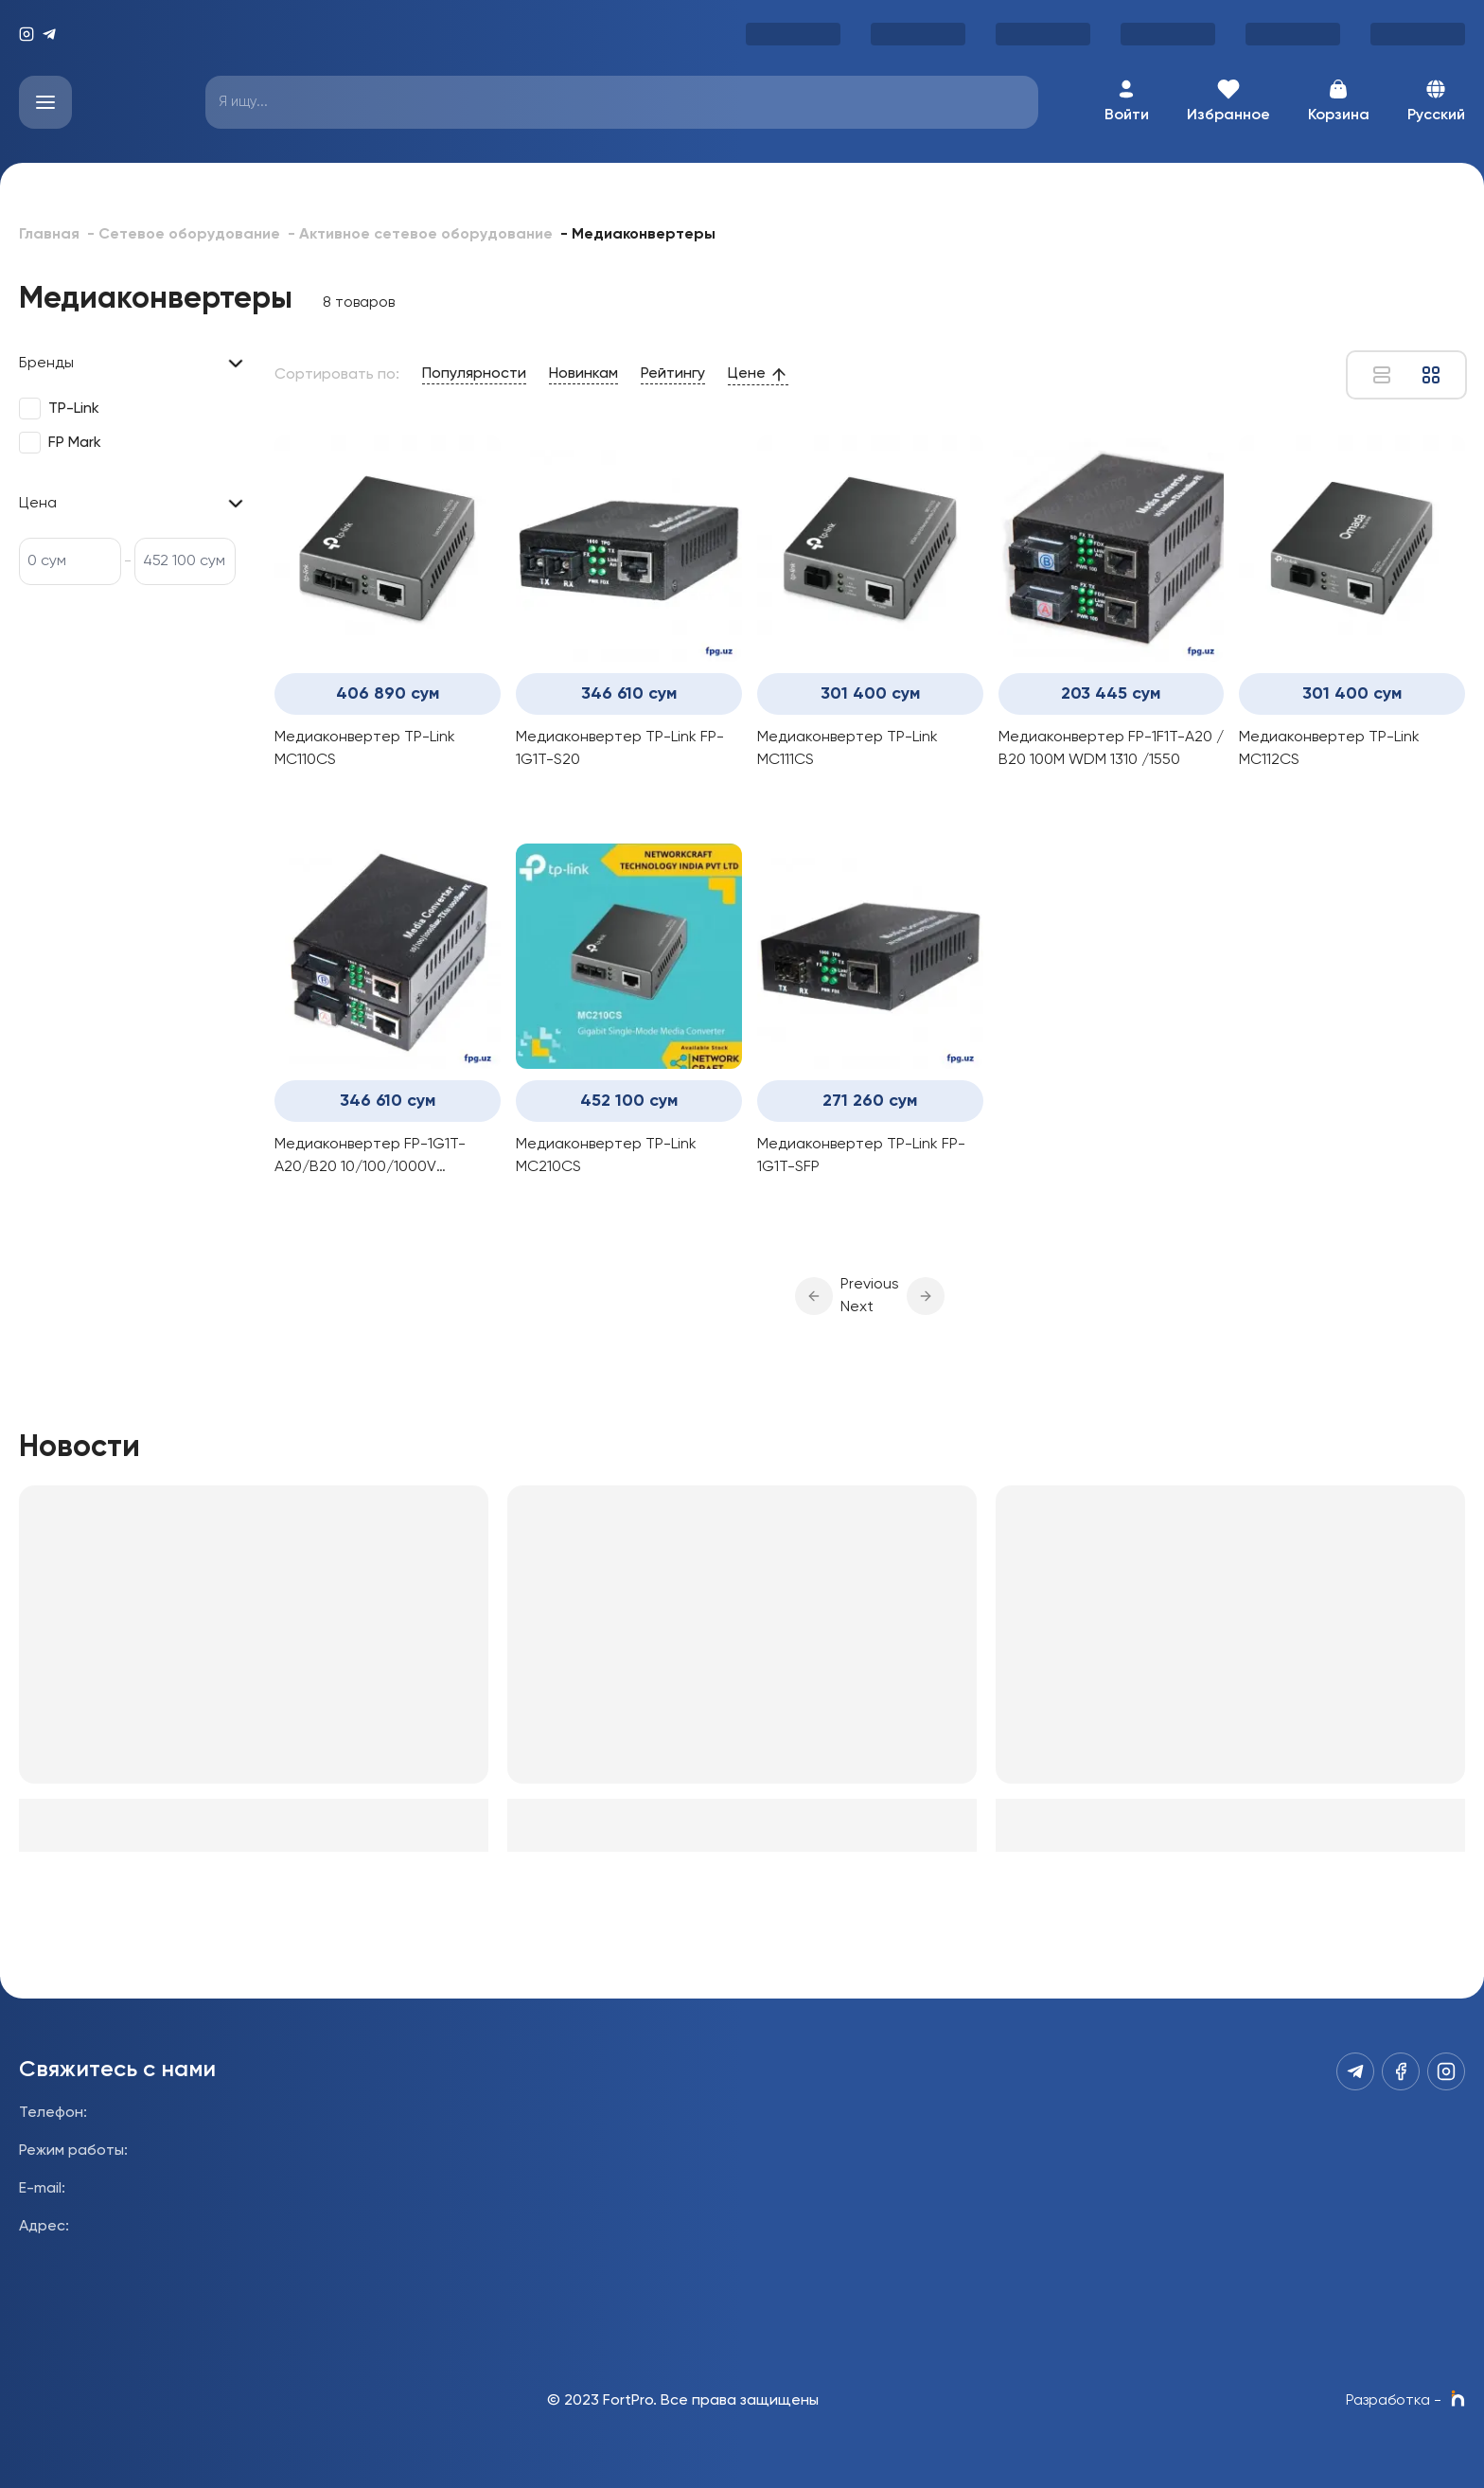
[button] (814, 1296)
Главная (49, 234)
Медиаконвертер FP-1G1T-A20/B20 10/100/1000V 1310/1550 (370, 1158)
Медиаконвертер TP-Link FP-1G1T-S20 (620, 749)
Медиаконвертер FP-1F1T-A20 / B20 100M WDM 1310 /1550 (1111, 749)
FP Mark (74, 443)
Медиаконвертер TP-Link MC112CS (1329, 749)
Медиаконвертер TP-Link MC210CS (606, 1156)
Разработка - (1405, 2400)
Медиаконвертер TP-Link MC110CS (364, 749)
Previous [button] (869, 1284)
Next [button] (857, 1307)
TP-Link (73, 409)
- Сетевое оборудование (183, 234)
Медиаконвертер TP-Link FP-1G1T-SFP (861, 1156)
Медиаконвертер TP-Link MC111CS (847, 749)
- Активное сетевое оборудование (420, 234)
